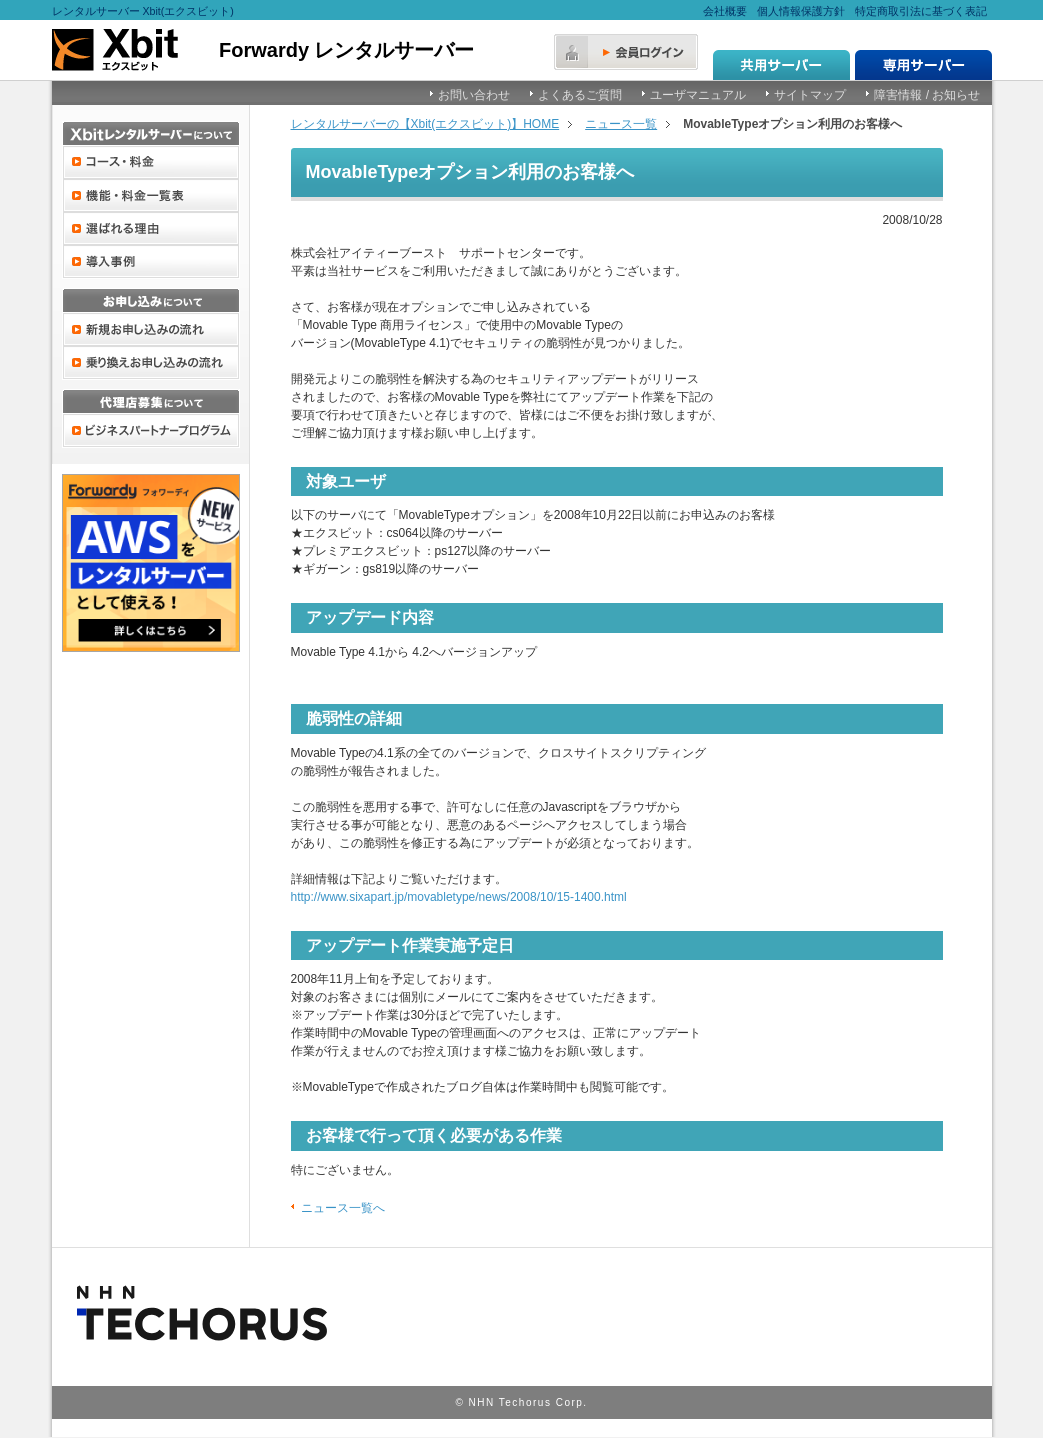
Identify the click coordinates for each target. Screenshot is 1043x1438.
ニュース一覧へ (343, 1208)
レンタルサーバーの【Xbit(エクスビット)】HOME (425, 124)
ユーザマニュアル (698, 95)
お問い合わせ (474, 95)
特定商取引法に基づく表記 (921, 11)
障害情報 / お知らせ (927, 95)
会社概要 (725, 11)
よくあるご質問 (580, 95)
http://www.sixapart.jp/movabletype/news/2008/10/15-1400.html (459, 897)
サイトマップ (810, 95)
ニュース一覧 (621, 124)
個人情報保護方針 (801, 11)
